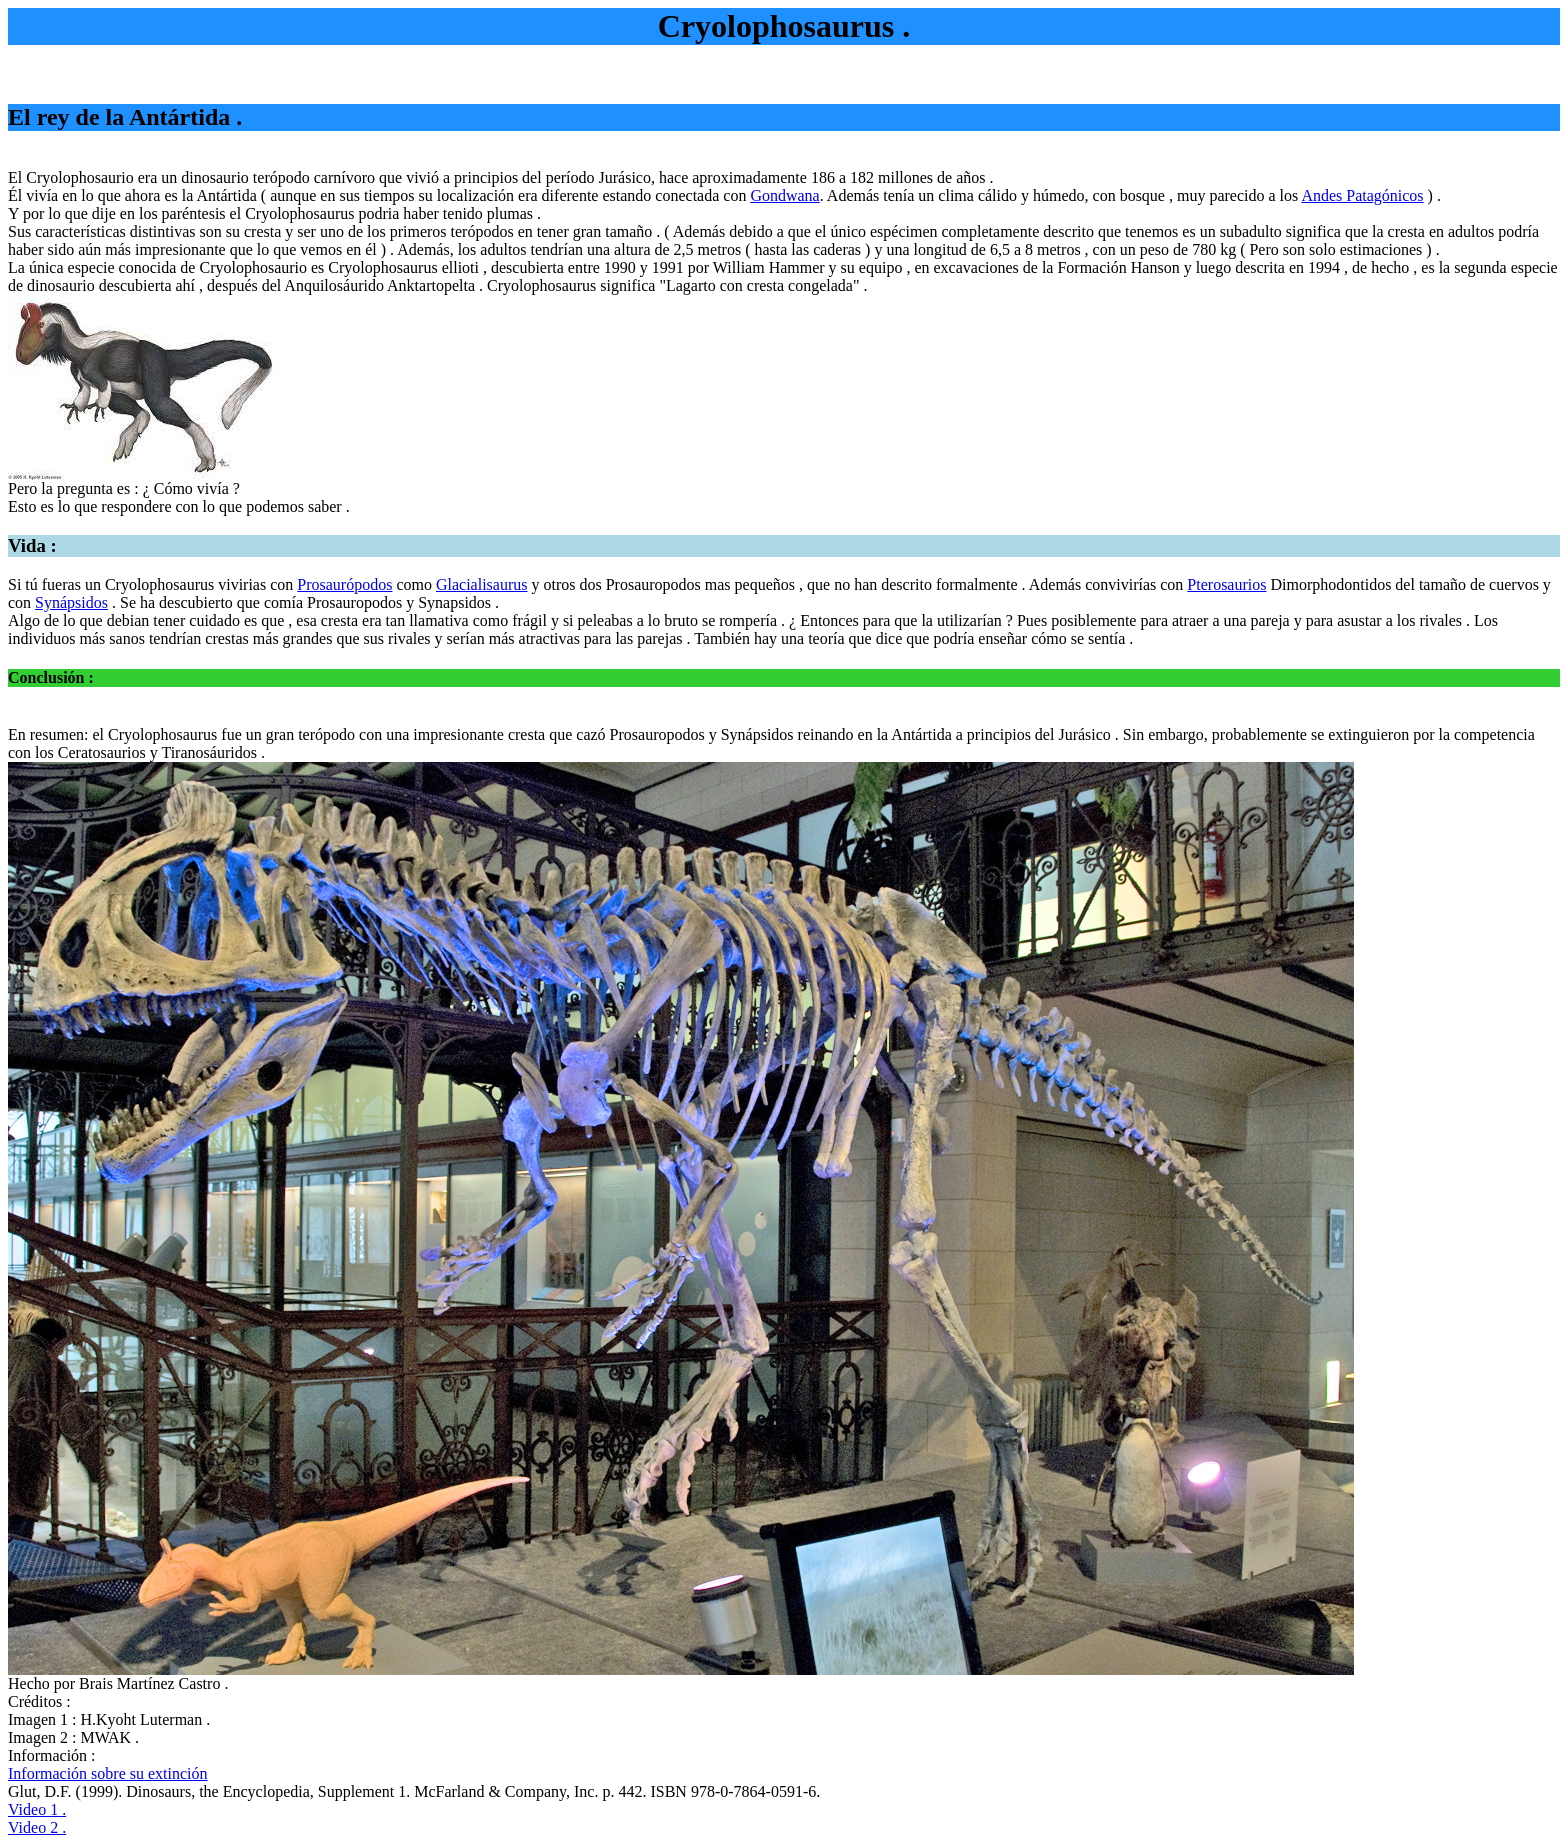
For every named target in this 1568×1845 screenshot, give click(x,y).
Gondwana (784, 195)
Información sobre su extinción (108, 1773)
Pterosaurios (1226, 584)
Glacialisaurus (482, 584)
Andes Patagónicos (1362, 195)
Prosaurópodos (344, 584)
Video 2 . (37, 1827)
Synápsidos (71, 602)
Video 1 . (37, 1809)
